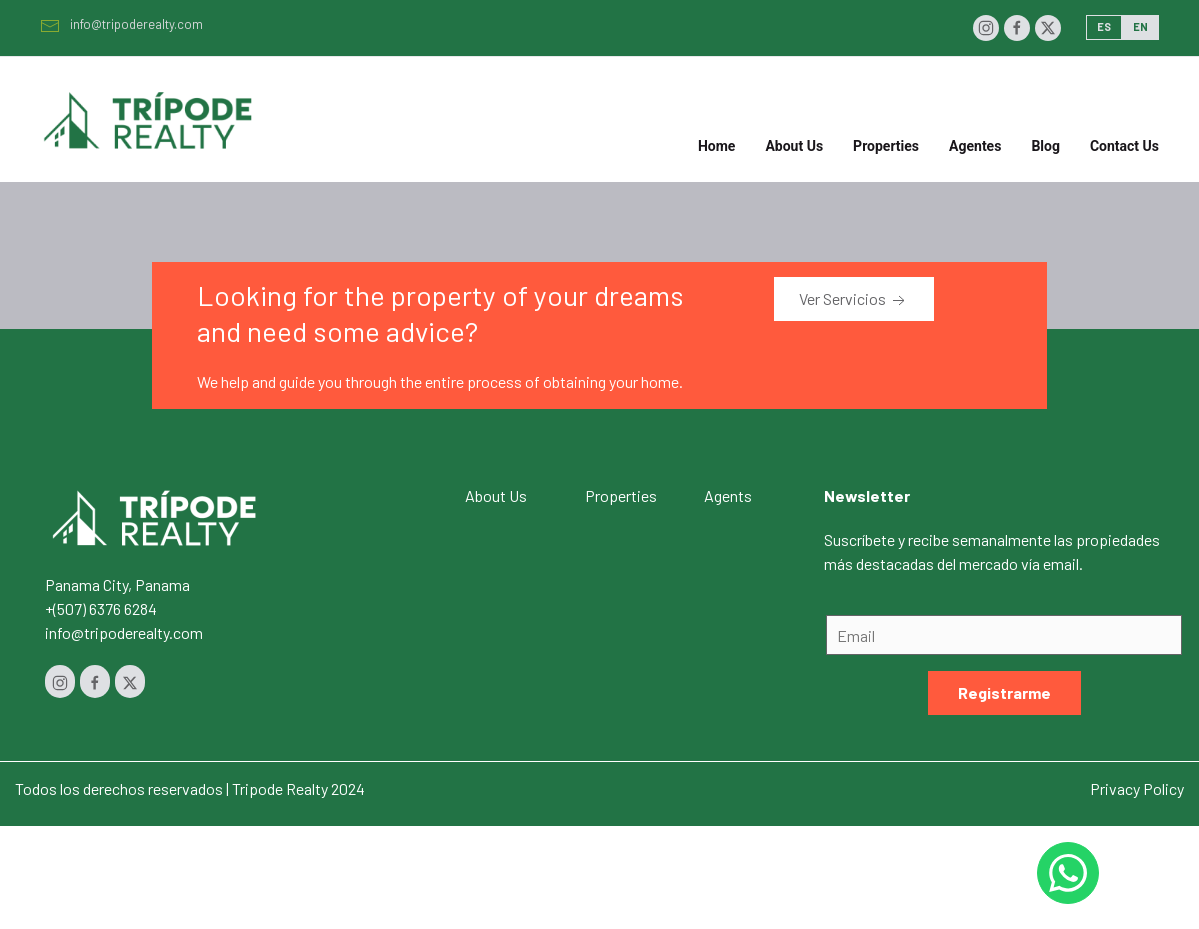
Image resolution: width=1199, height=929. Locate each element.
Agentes (975, 146)
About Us (794, 146)
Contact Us (1124, 146)
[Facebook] (1017, 28)
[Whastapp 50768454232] (1068, 873)
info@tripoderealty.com (121, 24)
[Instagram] (986, 28)
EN (1140, 26)
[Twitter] (1048, 28)
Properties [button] (886, 146)
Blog (1045, 146)
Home (716, 146)
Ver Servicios (854, 300)
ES (1104, 26)
